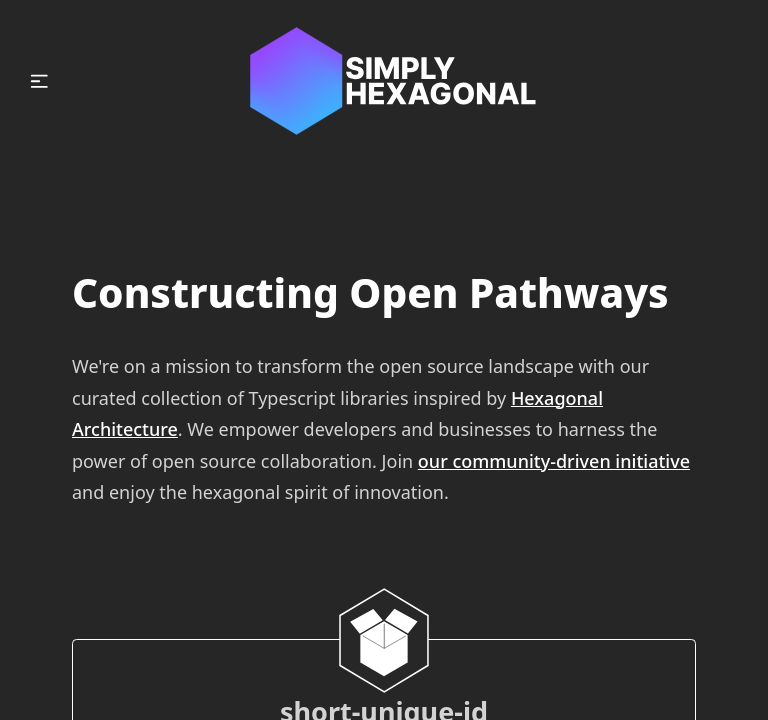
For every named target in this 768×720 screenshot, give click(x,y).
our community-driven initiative (554, 461)
